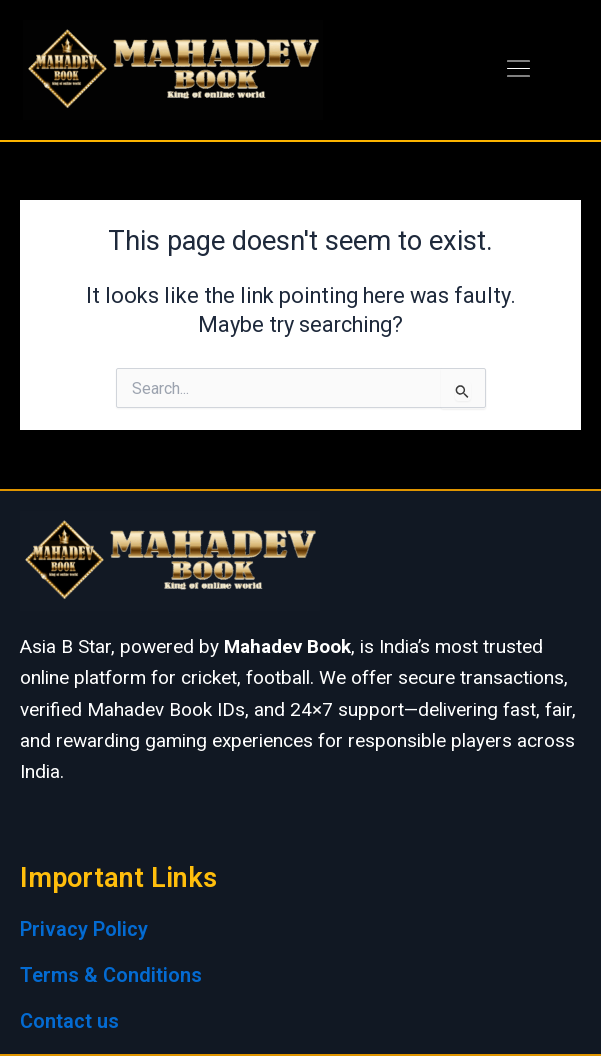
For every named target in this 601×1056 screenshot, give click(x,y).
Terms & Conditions (111, 975)
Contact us (69, 1021)
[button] (518, 70)
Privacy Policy (84, 929)
